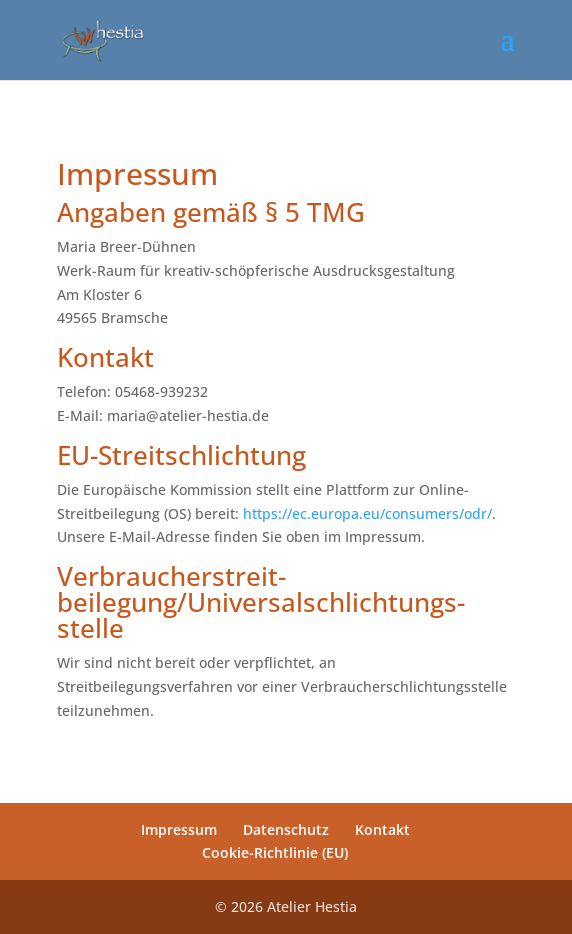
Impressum (179, 829)
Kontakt (382, 829)
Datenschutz (286, 829)
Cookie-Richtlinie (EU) (275, 852)
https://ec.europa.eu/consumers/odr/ (367, 513)
